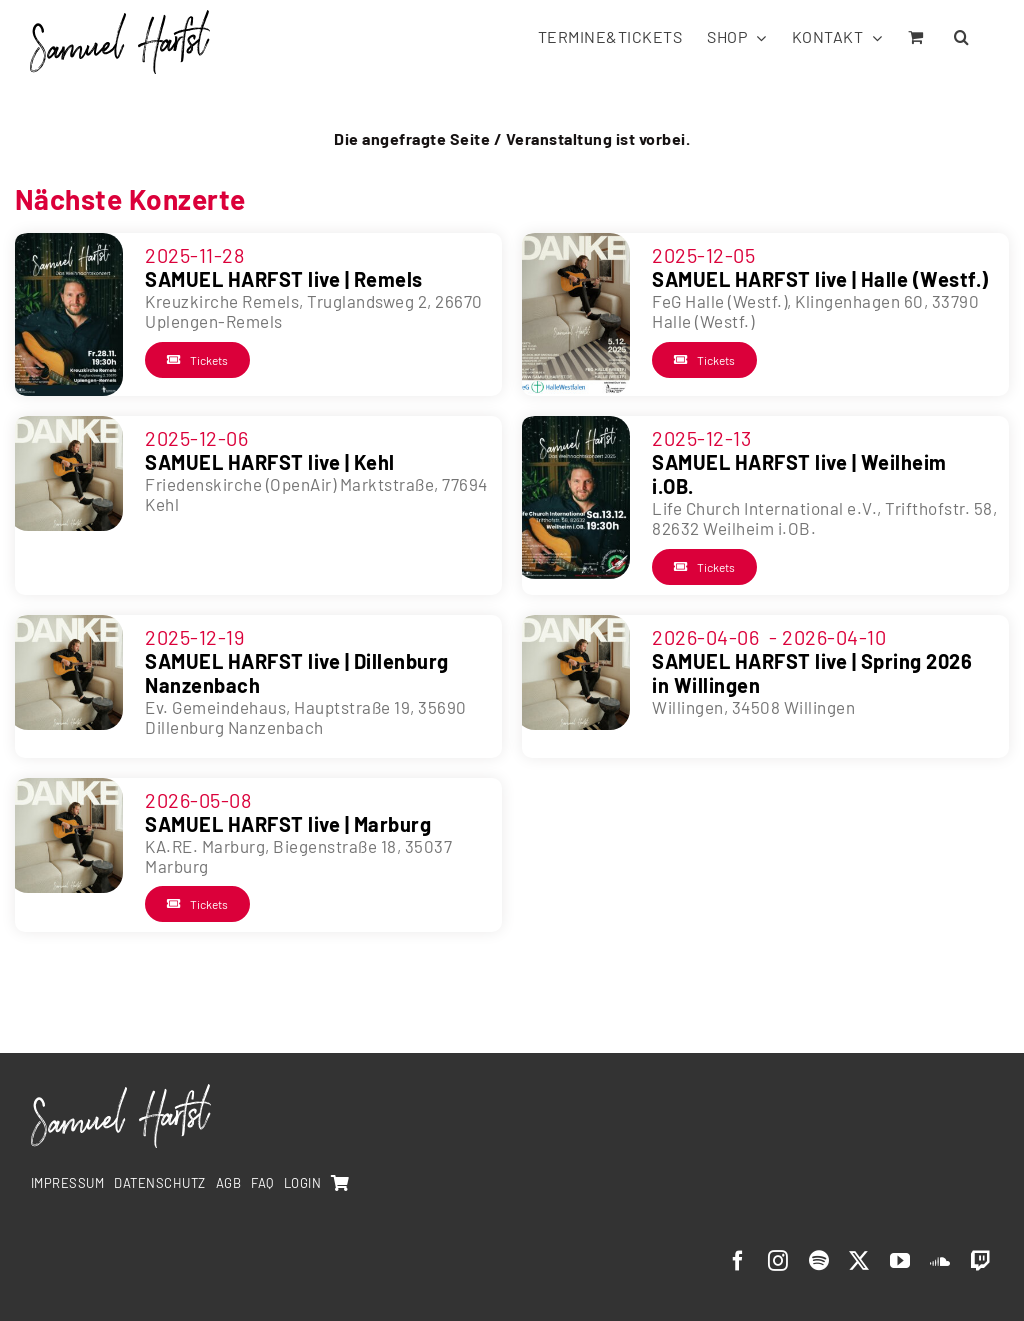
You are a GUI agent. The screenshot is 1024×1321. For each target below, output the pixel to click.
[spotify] (819, 1261)
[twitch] (981, 1261)
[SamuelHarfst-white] (121, 1092)
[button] (962, 35)
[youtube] (900, 1261)
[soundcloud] (940, 1261)
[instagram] (778, 1261)
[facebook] (738, 1261)
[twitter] (859, 1261)
